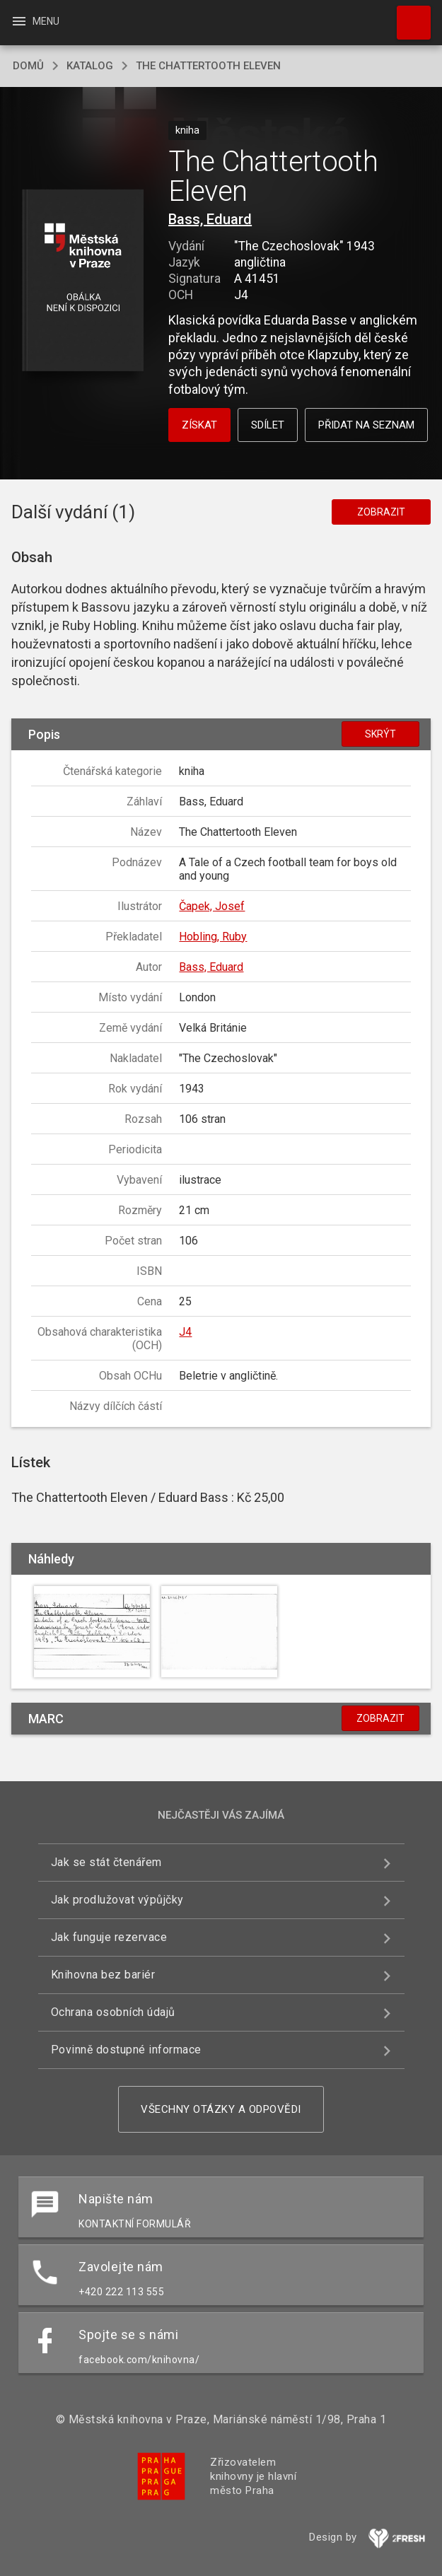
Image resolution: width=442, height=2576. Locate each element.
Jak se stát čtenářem (106, 1862)
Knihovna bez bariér (103, 1974)
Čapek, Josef (212, 906)
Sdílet (267, 425)
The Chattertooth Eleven (208, 65)
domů (28, 65)
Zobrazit (381, 512)
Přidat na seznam (366, 425)
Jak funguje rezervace (109, 1937)
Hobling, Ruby (213, 936)
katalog (89, 65)
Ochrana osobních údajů (113, 2012)
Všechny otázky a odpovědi (221, 2109)
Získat (199, 425)
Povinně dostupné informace (126, 2049)
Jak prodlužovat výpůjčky (117, 1899)
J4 (185, 1332)
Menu (35, 21)
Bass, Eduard (210, 219)
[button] (83, 281)
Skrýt (380, 734)
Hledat (407, 15)
